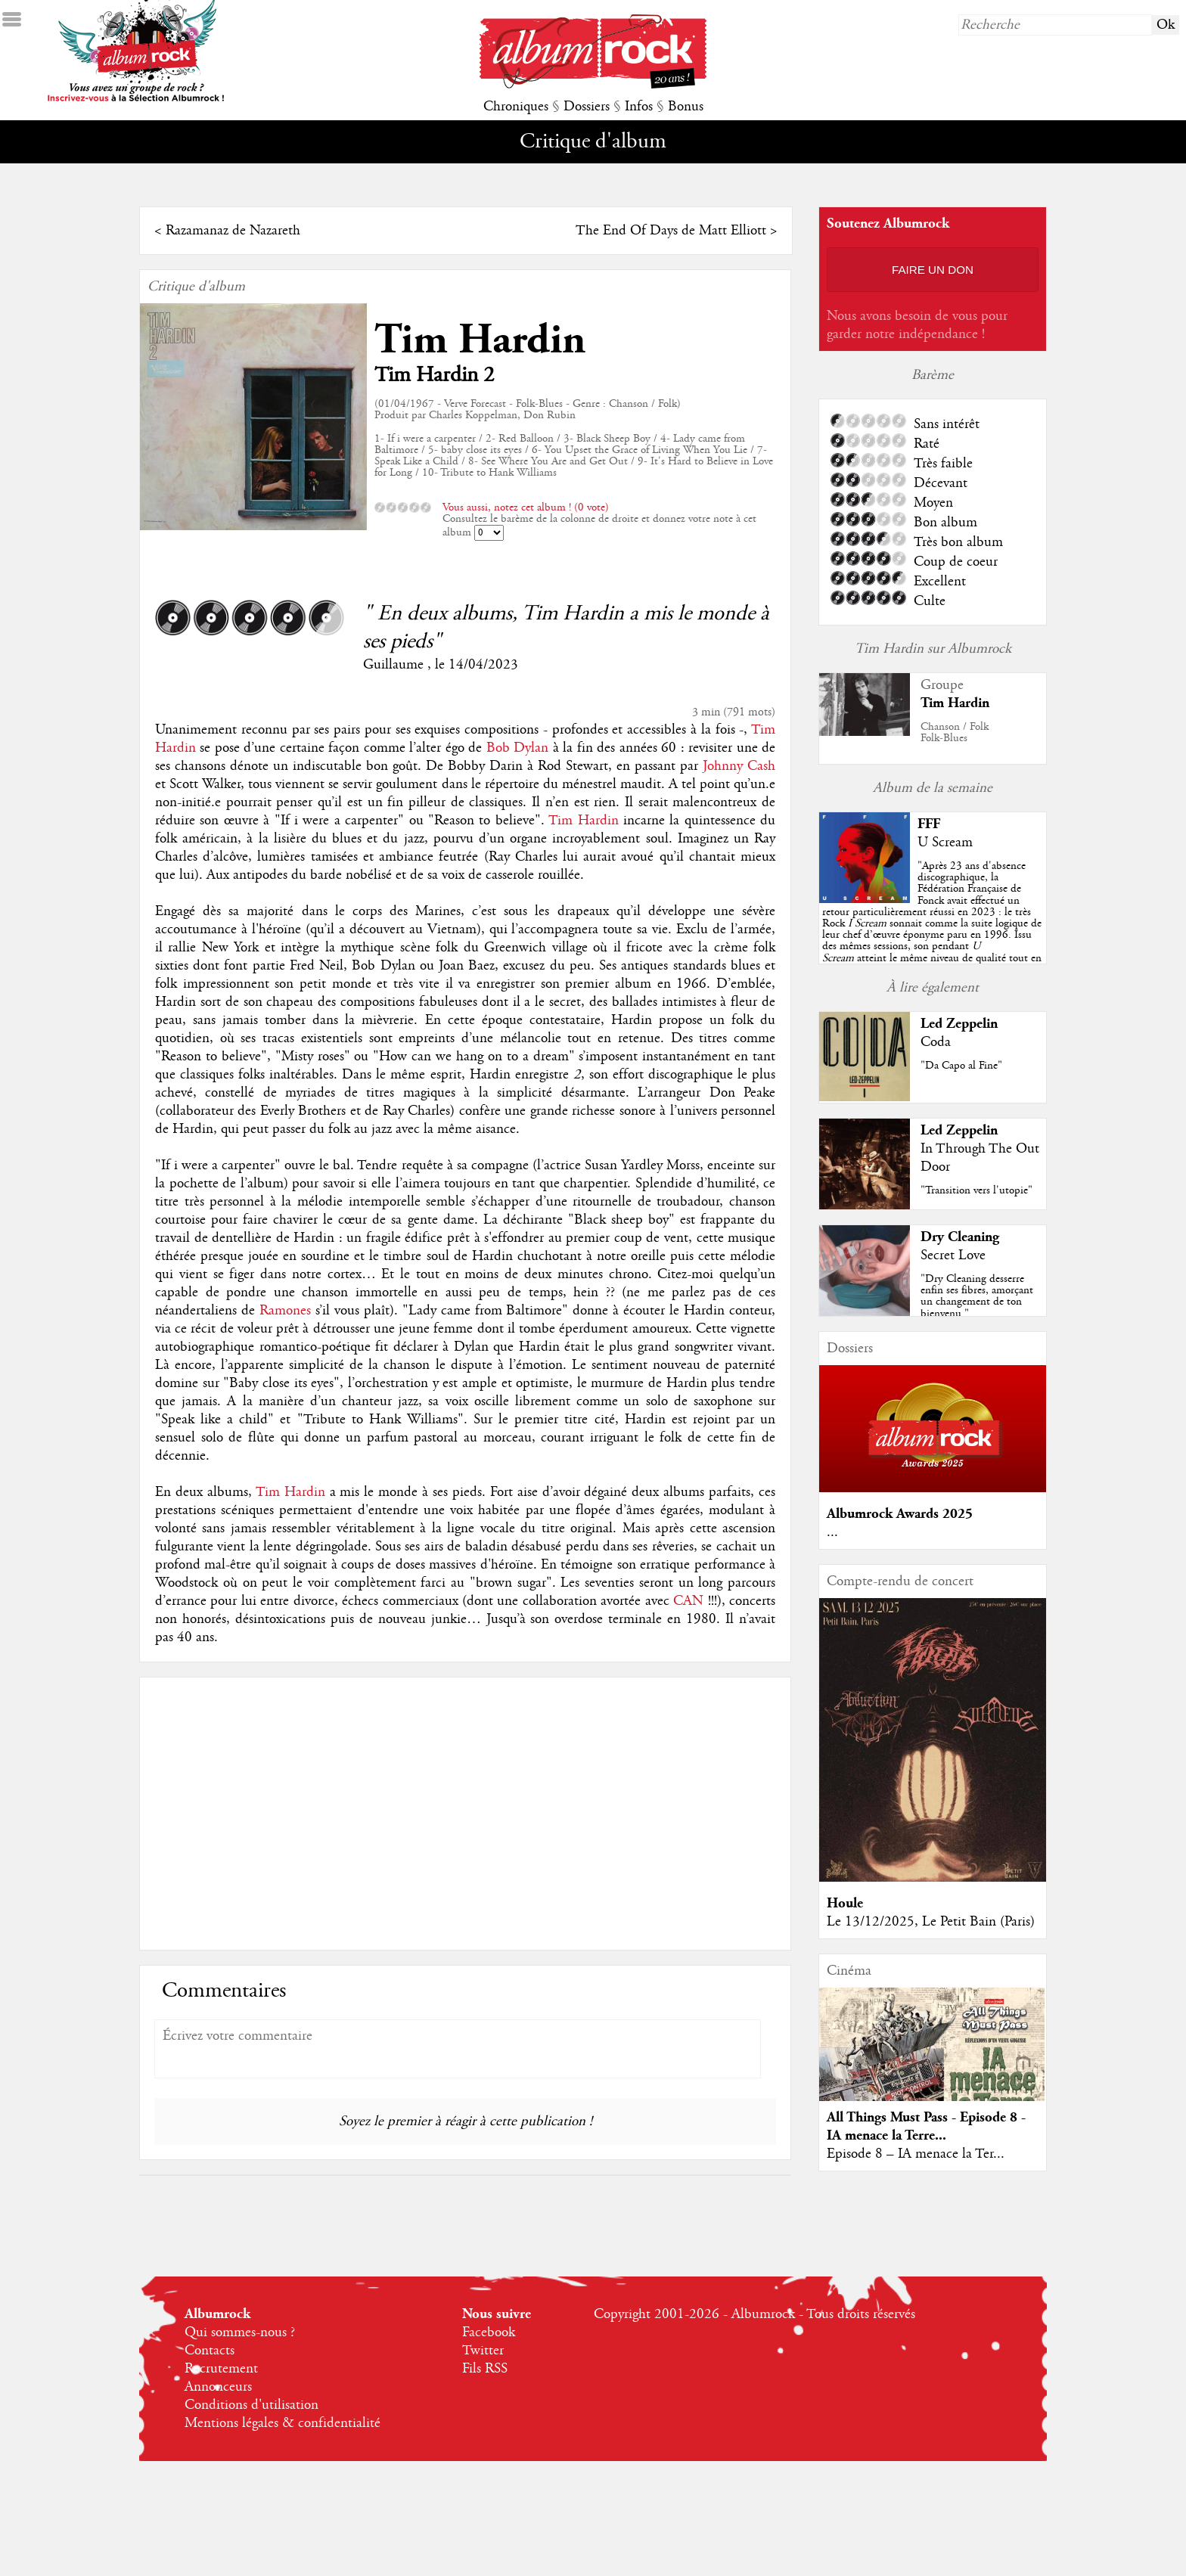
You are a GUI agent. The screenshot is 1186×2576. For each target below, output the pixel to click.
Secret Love (953, 1255)
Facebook (488, 2332)
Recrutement (221, 2369)
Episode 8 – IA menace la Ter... (915, 2154)
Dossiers (587, 107)
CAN (690, 1601)
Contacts (209, 2351)
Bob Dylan (517, 748)
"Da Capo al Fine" (961, 1065)
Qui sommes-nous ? (240, 2332)
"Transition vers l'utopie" (976, 1190)
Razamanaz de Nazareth (233, 231)
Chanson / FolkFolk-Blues (955, 732)
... (832, 1532)
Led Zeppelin (959, 1023)
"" (932, 923)
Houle (845, 1903)
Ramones (287, 1311)
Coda (936, 1042)
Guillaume (395, 665)
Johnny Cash (739, 766)
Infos (639, 107)
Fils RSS (485, 2369)
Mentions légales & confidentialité (282, 2423)
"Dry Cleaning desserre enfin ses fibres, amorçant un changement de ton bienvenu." (977, 1296)
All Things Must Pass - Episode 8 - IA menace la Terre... (926, 2126)
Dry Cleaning (960, 1237)
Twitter (483, 2351)
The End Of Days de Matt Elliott (671, 231)
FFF (928, 824)
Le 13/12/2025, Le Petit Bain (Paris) (931, 1922)
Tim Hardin (479, 340)
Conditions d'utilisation (251, 2405)
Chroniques (515, 107)
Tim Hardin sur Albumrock (933, 649)
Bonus (685, 107)
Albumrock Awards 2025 (900, 1513)
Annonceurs (218, 2387)
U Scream (945, 842)
